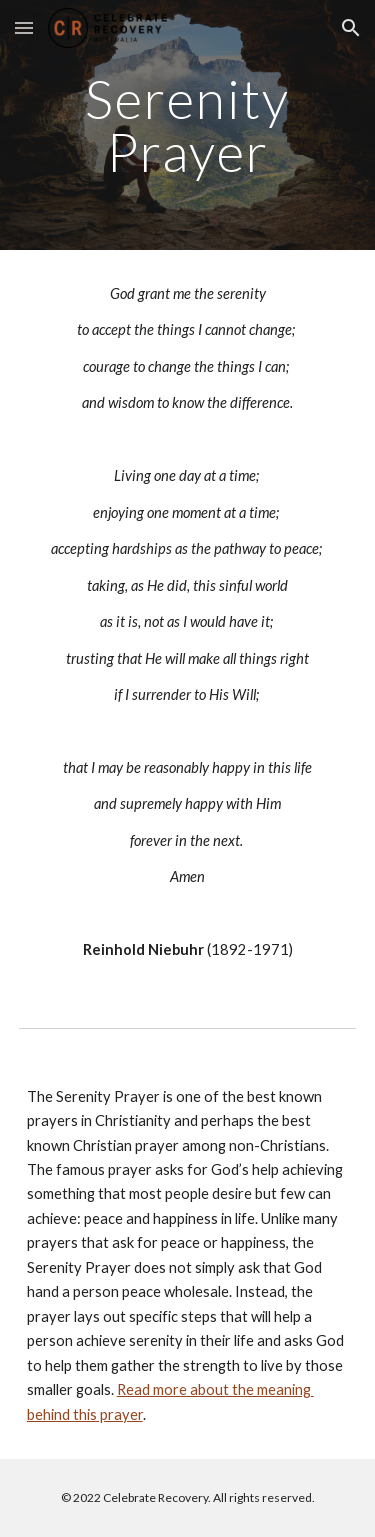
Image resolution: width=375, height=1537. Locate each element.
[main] (188, 125)
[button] (24, 27)
